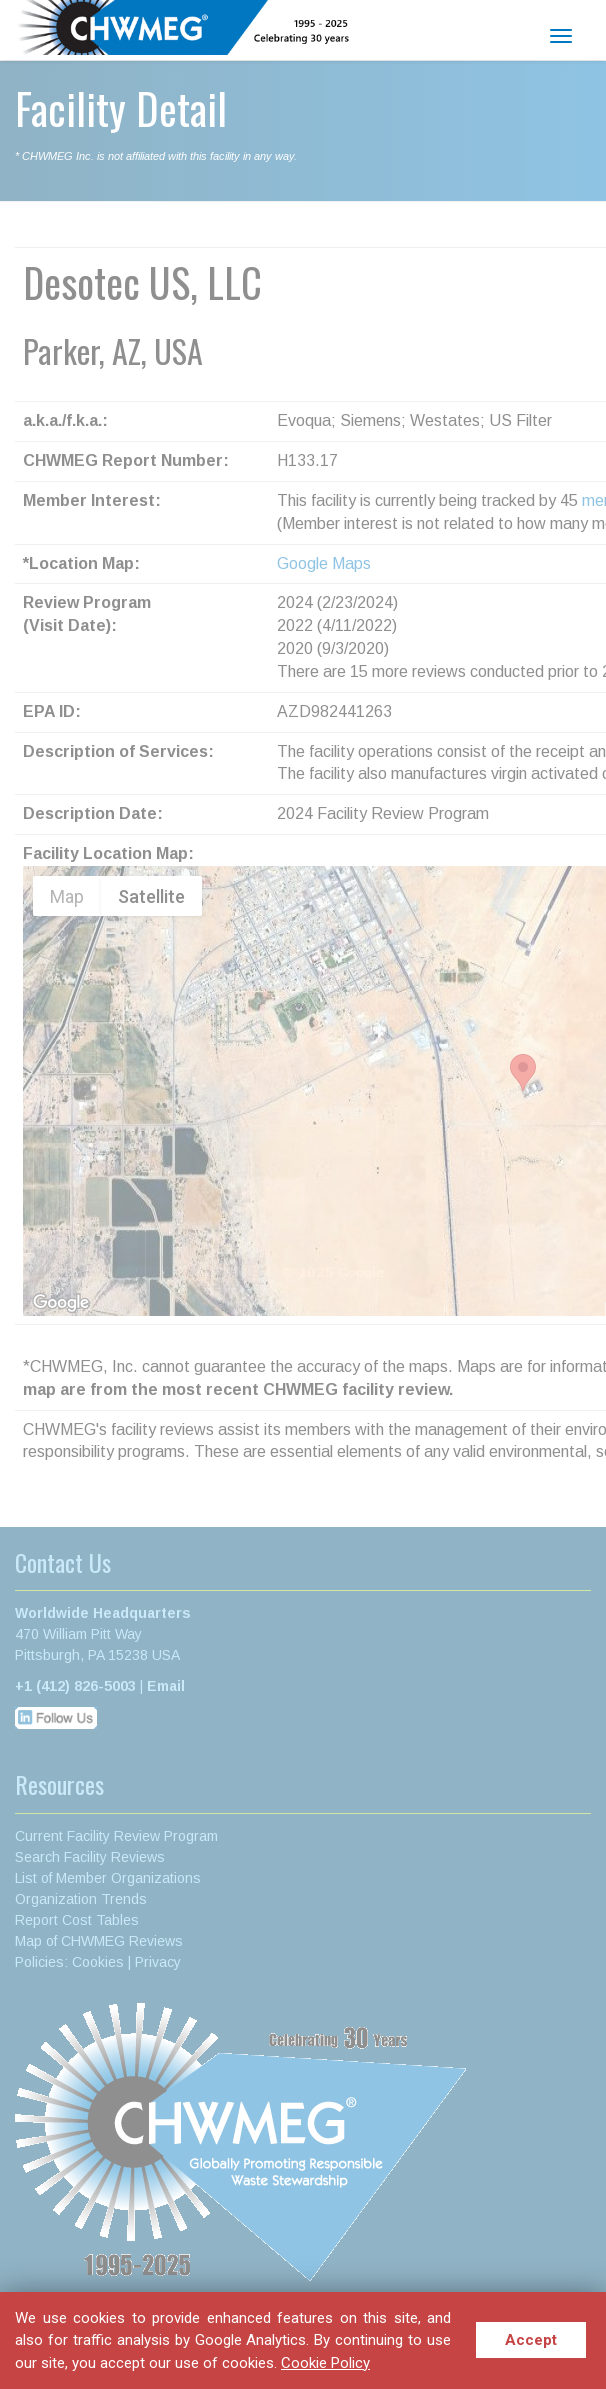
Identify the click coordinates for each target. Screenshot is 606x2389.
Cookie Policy (325, 2363)
